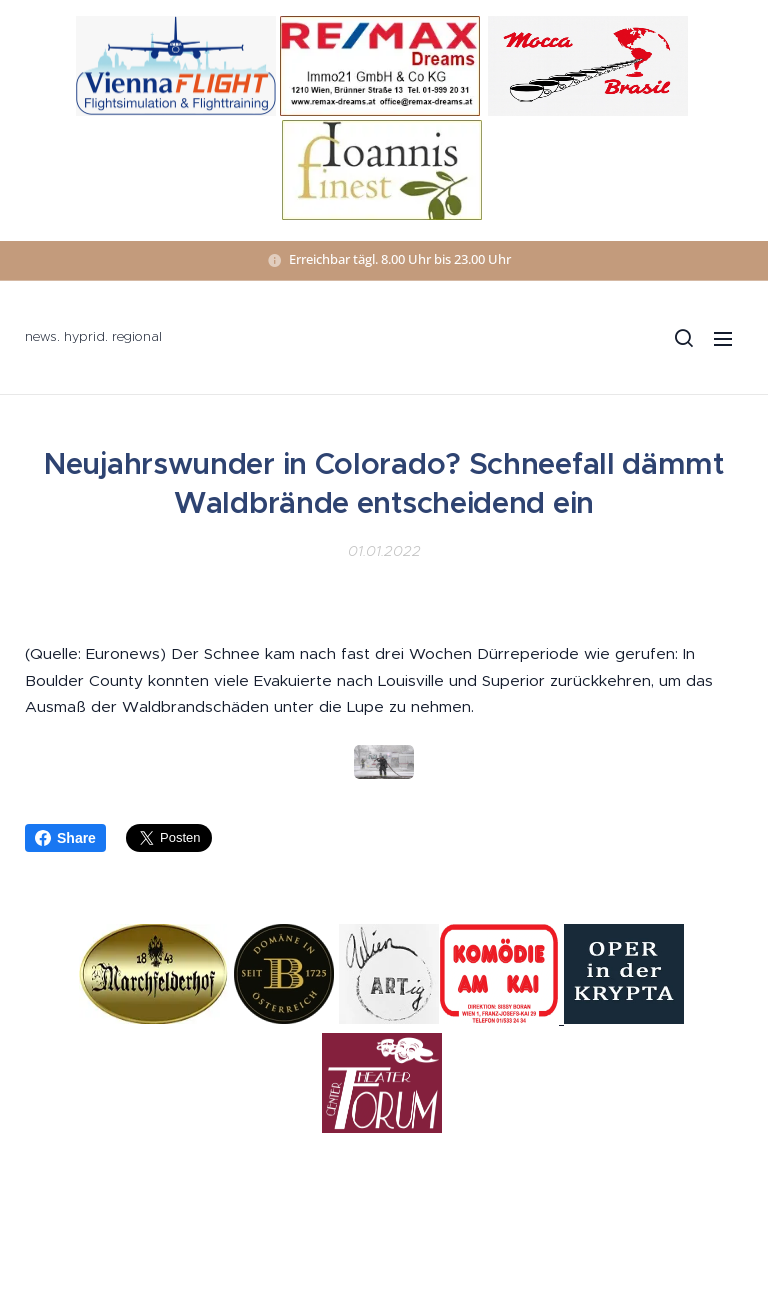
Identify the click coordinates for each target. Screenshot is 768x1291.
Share (65, 838)
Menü (723, 339)
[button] (683, 338)
